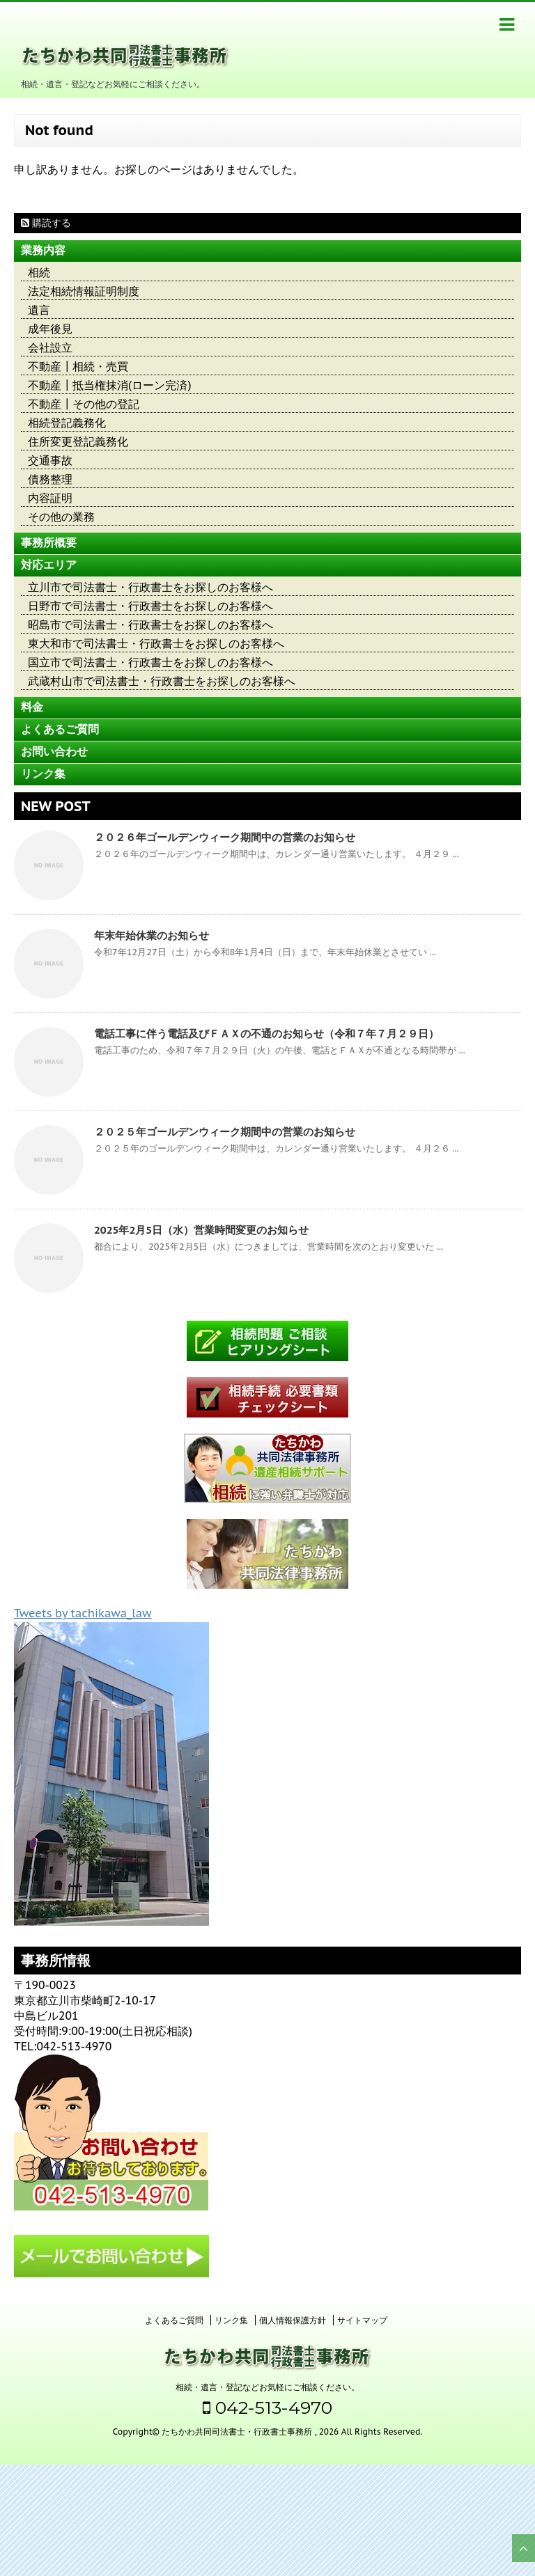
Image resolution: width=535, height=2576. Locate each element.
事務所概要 (49, 543)
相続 (39, 272)
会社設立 (50, 348)
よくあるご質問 (60, 729)
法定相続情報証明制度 (83, 291)
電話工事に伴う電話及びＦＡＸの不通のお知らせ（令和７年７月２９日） (266, 1033)
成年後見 (50, 329)
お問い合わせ (54, 751)
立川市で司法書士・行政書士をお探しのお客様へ (150, 587)
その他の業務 (61, 517)
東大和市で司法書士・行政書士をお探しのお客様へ (156, 644)
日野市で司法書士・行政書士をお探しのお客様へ (150, 606)
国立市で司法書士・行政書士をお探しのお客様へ (150, 662)
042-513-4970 (267, 2407)
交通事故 (50, 460)
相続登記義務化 (67, 423)
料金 (32, 707)
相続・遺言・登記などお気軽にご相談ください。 (267, 2387)
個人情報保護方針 (292, 2320)
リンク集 (43, 774)
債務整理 (50, 479)
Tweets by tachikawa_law (82, 1613)
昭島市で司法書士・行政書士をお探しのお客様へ (150, 625)
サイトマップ (362, 2320)
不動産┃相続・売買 (78, 366)
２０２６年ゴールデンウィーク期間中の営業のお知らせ (224, 837)
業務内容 (43, 250)
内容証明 (50, 498)
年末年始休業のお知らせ (151, 935)
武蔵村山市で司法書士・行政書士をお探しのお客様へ (161, 681)
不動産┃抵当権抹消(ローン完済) (110, 385)
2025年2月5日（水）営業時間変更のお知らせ (201, 1229)
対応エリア (49, 565)
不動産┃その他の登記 (83, 404)
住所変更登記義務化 (78, 442)
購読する (46, 223)
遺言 (39, 310)
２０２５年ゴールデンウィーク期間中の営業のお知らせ (224, 1131)
